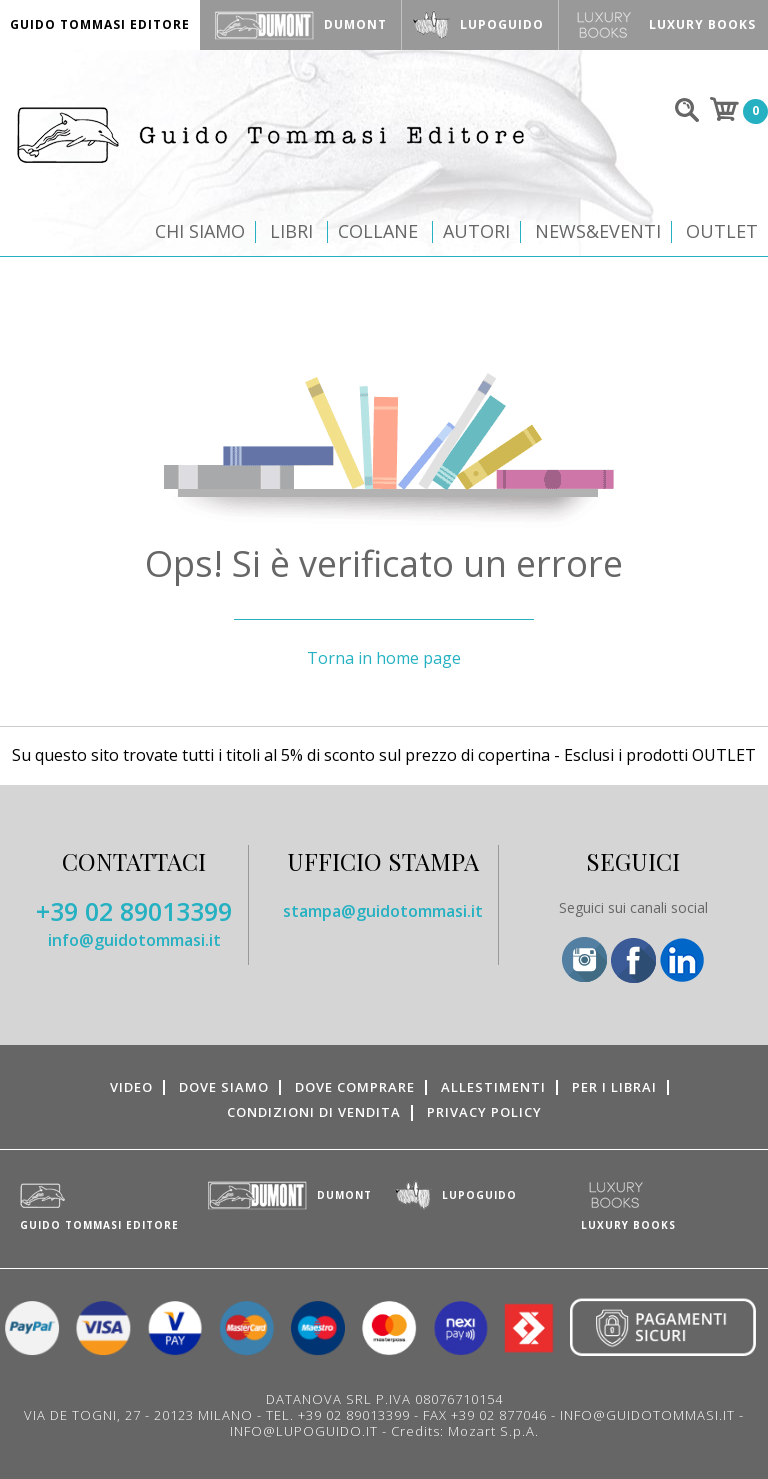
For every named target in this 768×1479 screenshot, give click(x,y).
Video (131, 1087)
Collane (378, 231)
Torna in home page (384, 658)
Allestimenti (493, 1087)
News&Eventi (598, 231)
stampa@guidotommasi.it (383, 911)
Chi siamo (200, 231)
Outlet (722, 231)
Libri (291, 231)
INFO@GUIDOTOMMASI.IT (647, 1415)
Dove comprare (355, 1087)
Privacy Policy (484, 1112)
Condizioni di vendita (314, 1112)
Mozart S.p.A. (493, 1431)
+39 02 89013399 (134, 911)
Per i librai (614, 1087)
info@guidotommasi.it (134, 940)
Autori (476, 231)
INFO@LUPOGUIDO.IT (304, 1431)
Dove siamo (224, 1087)
